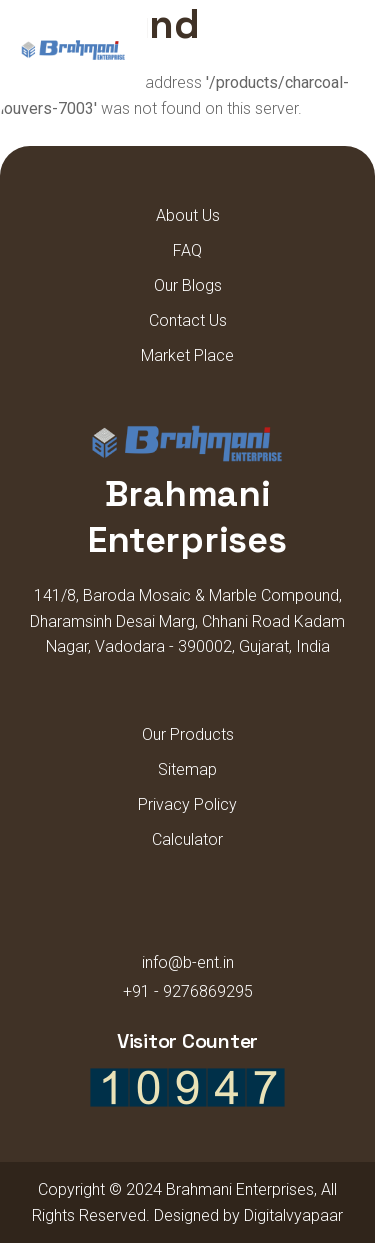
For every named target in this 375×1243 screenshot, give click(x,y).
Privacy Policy (187, 804)
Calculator (187, 839)
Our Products (188, 734)
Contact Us (188, 320)
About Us (188, 215)
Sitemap (187, 769)
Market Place (187, 355)
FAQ (187, 250)
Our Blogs (188, 285)
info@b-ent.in (188, 962)
